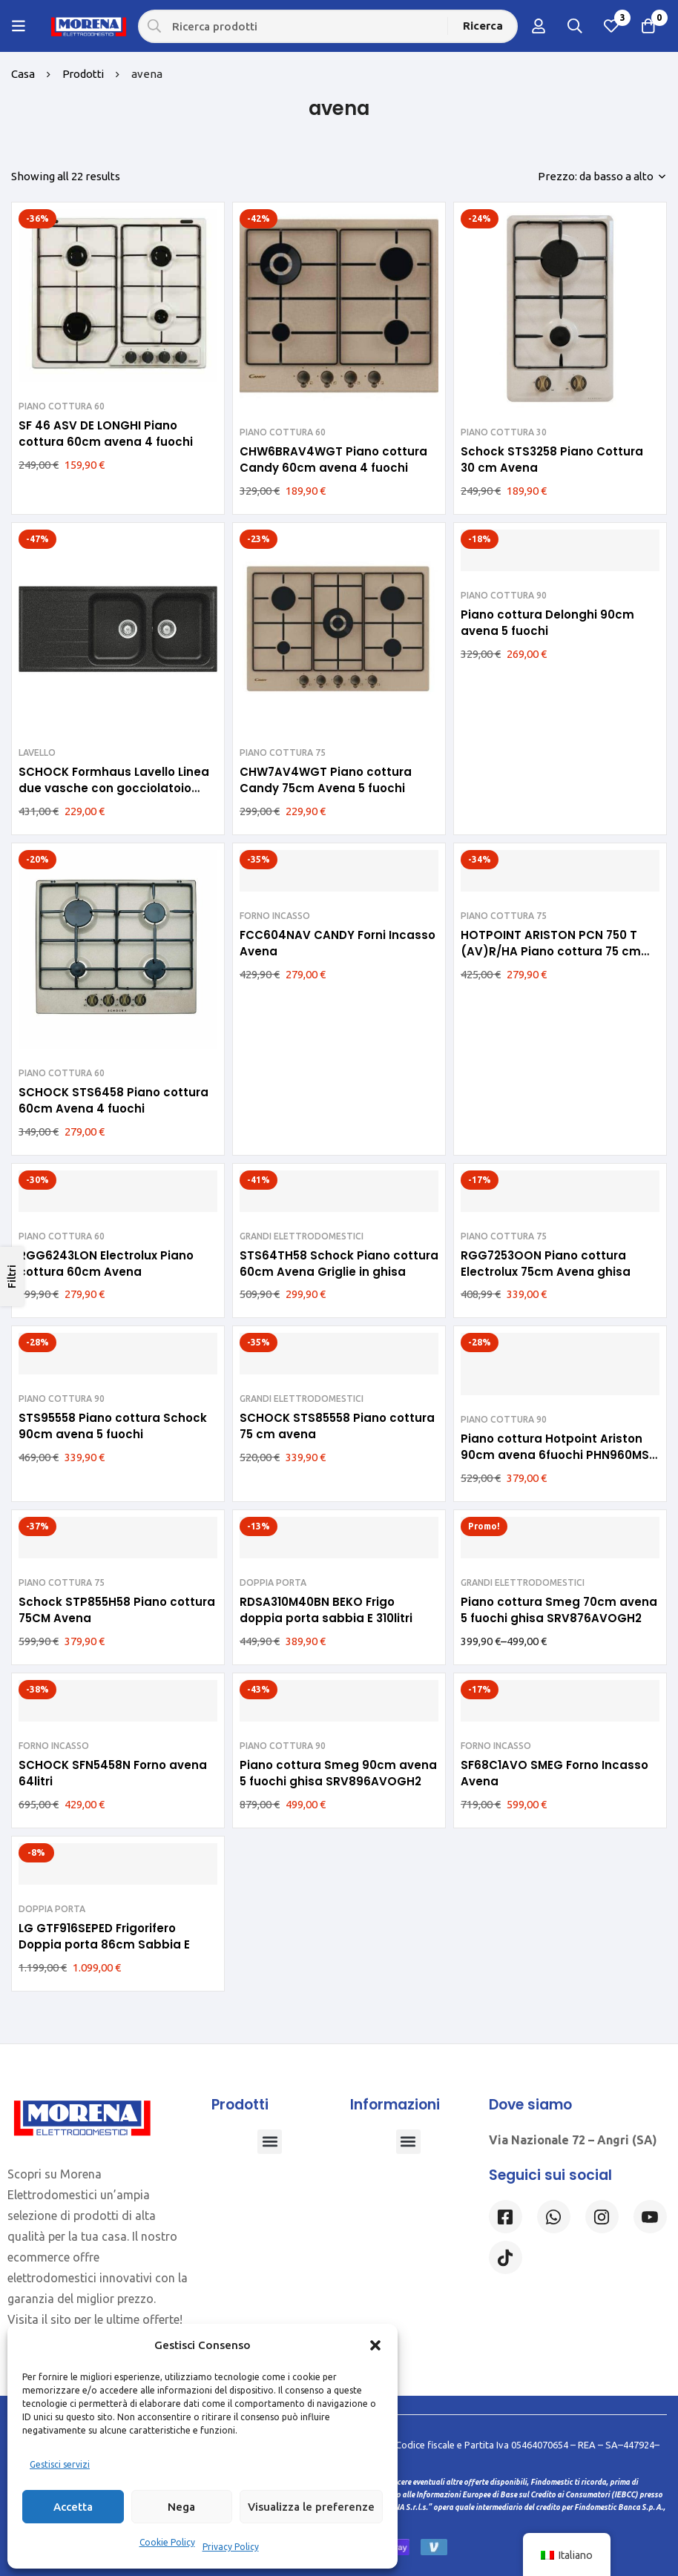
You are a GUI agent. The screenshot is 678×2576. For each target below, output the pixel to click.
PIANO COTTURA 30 (504, 432)
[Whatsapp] (553, 2216)
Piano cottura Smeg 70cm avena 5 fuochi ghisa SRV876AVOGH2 (559, 1610)
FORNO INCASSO (275, 915)
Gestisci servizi (60, 2464)
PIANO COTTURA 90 (504, 595)
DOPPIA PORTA (273, 1582)
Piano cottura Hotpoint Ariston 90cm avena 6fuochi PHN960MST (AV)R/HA (558, 1455)
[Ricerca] (483, 26)
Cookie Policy (167, 2542)
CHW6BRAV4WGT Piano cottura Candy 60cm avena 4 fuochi (333, 459)
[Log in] (536, 26)
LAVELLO (37, 752)
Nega (181, 2506)
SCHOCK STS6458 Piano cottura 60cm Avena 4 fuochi (113, 1100)
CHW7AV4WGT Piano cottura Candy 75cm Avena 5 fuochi (326, 780)
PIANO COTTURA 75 (283, 752)
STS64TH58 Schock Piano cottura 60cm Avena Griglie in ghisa (339, 1263)
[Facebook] (505, 2216)
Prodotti (83, 73)
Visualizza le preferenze (311, 2506)
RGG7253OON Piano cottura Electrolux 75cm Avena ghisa (546, 1263)
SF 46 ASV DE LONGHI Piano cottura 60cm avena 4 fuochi (106, 433)
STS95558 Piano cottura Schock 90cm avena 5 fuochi (113, 1426)
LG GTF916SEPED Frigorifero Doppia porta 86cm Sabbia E (104, 1936)
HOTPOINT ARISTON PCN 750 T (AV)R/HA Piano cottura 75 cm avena (551, 951)
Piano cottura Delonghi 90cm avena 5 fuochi (547, 623)
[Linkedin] (650, 2216)
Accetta (73, 2506)
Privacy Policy (231, 2547)
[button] (375, 2345)
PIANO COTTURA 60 (62, 406)
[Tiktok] (505, 2257)
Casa (23, 73)
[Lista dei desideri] (610, 26)
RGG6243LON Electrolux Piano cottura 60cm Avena (106, 1263)
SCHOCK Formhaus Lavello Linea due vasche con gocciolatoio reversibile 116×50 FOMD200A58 (114, 788)
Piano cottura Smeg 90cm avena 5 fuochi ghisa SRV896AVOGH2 (338, 1773)
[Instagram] (602, 2216)
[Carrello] (647, 26)
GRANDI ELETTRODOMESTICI (301, 1236)
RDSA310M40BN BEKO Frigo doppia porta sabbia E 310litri (326, 1610)
